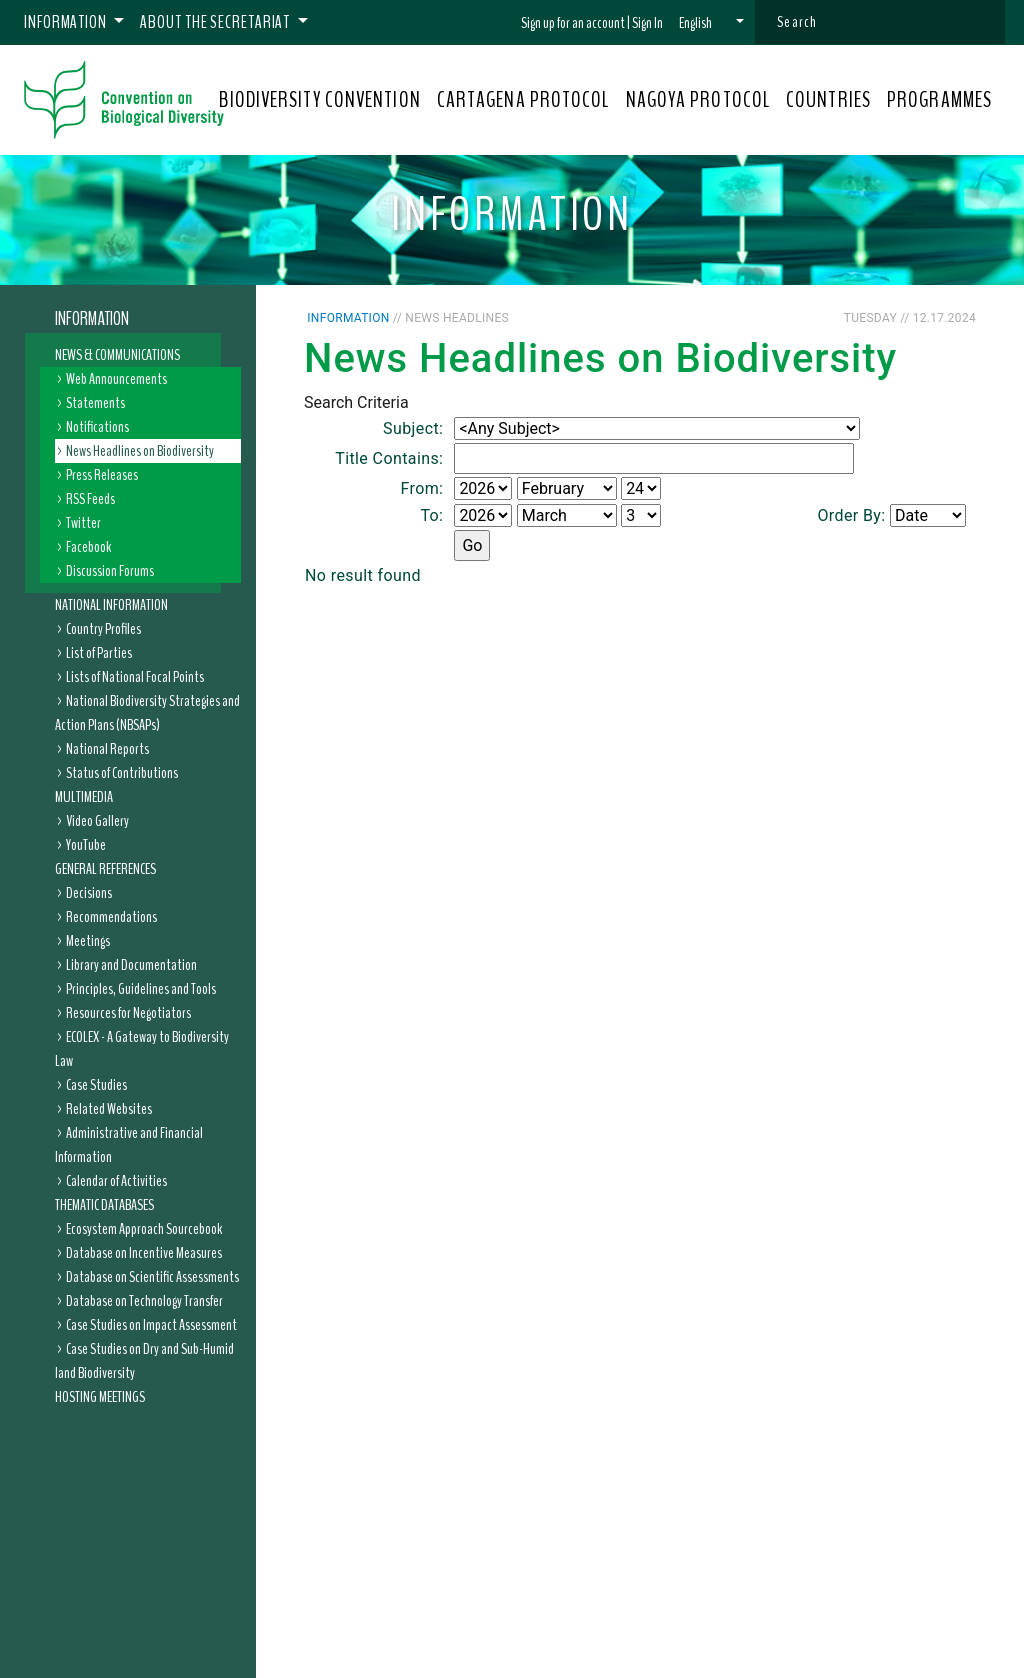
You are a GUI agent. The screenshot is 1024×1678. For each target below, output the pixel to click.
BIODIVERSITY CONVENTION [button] (319, 100)
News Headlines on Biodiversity (140, 451)
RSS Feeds (90, 499)
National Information (111, 605)
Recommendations (111, 917)
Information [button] (67, 22)
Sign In (647, 23)
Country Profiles (103, 629)
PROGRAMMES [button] (939, 100)
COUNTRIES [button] (828, 100)
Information (92, 319)
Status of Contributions (122, 773)
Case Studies (96, 1085)
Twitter (83, 523)
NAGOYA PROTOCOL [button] (698, 100)
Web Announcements (116, 379)
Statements (95, 403)
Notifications (97, 427)
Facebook (88, 547)
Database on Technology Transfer (144, 1301)
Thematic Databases (104, 1205)
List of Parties (99, 653)
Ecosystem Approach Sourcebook (144, 1229)
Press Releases (102, 475)
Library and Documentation (131, 965)
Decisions (89, 893)
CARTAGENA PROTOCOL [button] (523, 100)
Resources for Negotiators (128, 1013)
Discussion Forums (110, 571)
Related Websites (109, 1109)
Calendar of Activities (116, 1181)
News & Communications (117, 355)
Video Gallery (97, 821)
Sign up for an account (573, 23)
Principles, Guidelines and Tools (141, 989)
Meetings (88, 941)
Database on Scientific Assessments (152, 1277)
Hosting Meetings (100, 1397)
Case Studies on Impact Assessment (151, 1325)
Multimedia (84, 797)
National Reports (107, 749)
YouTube (86, 845)
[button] (711, 23)
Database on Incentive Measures (144, 1253)
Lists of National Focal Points (135, 677)
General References (105, 869)
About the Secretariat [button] (216, 22)
